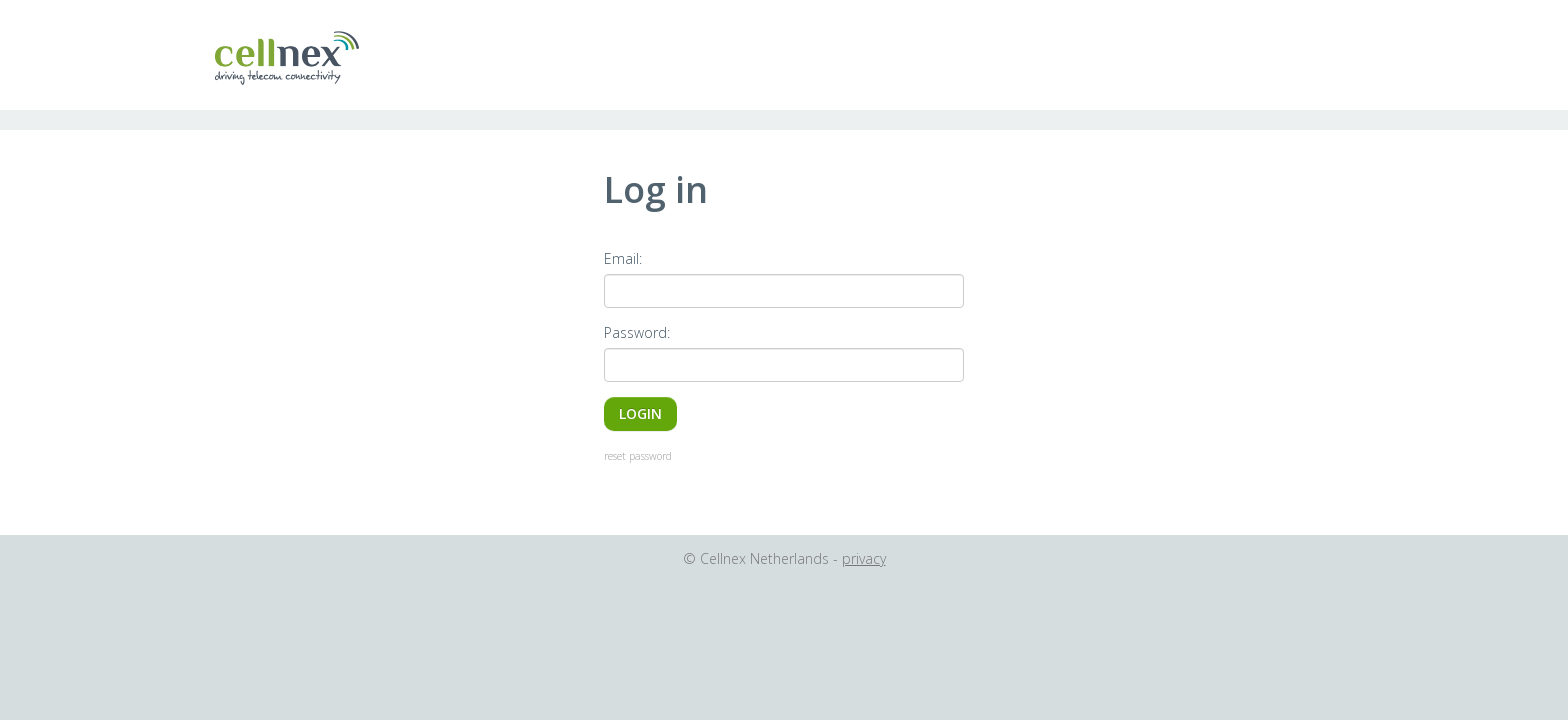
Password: (637, 332)
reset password (638, 456)
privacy (864, 558)
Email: (623, 258)
